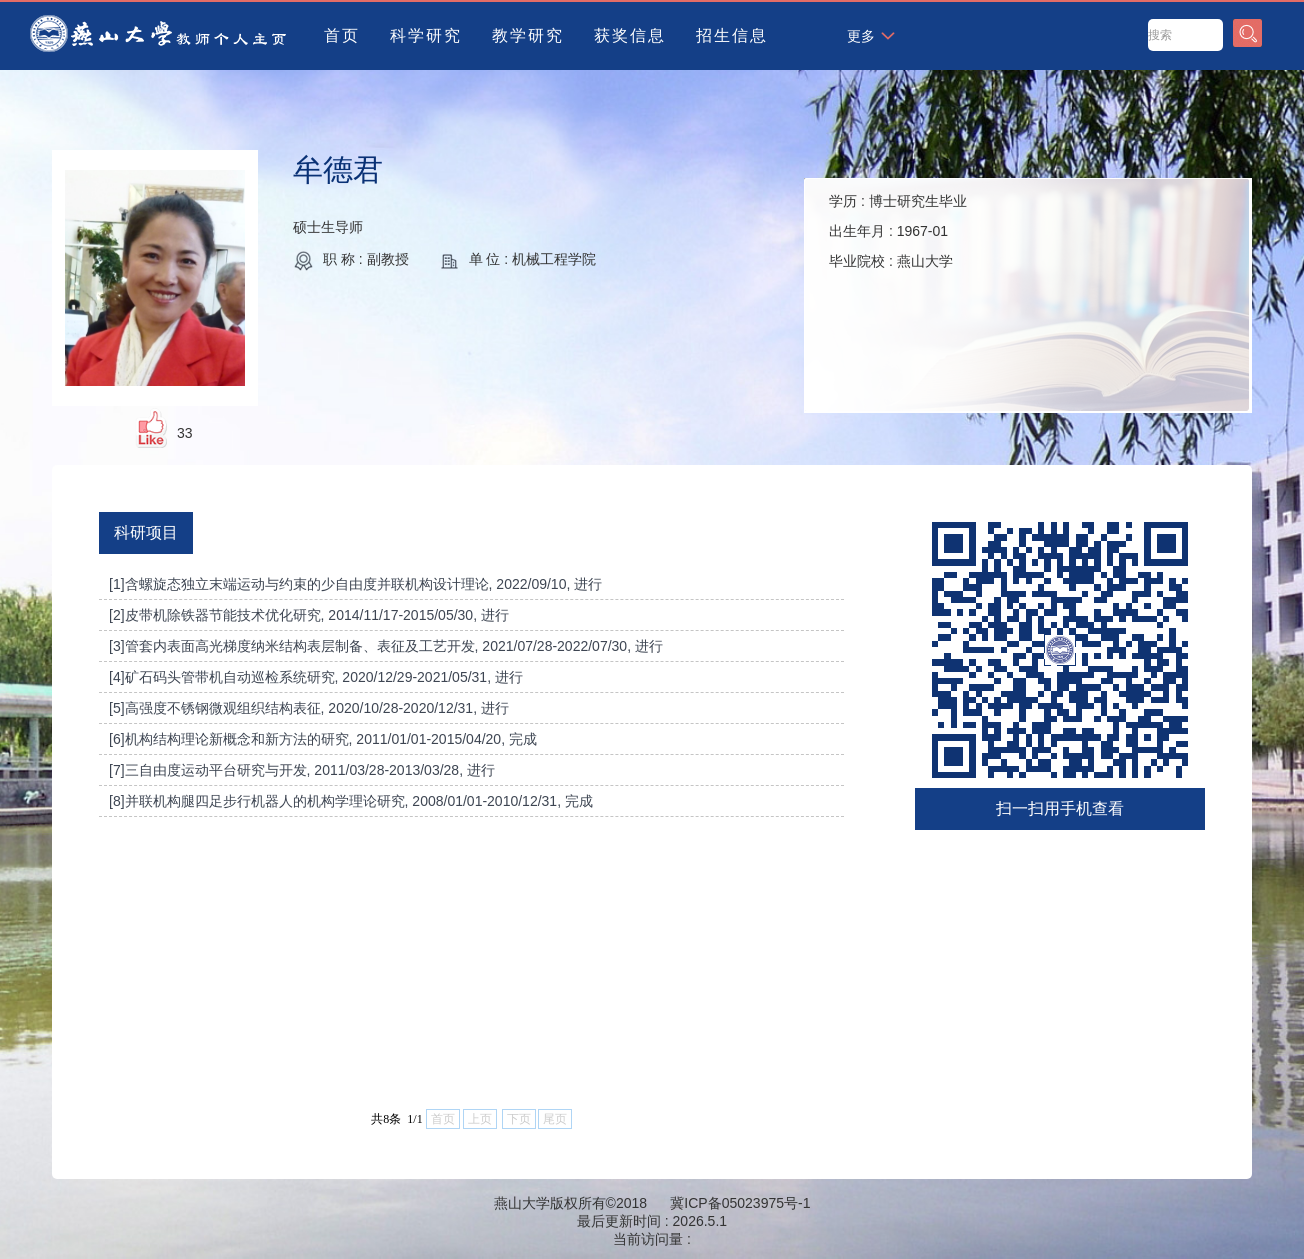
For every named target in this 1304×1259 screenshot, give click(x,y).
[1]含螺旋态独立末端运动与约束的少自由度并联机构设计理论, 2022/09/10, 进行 (355, 584)
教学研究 (528, 35)
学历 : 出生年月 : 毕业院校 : (898, 231)
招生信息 (732, 35)
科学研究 (426, 35)
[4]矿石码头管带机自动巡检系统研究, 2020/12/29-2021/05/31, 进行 (316, 677)
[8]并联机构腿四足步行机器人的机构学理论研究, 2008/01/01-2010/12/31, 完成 (351, 801)
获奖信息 (630, 35)
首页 (342, 35)
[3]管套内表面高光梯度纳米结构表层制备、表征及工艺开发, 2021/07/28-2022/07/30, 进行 (386, 646)
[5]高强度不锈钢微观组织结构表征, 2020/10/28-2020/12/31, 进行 (309, 708)
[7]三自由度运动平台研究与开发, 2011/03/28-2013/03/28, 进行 (302, 770)
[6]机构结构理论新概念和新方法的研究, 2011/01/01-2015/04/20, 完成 (323, 739)
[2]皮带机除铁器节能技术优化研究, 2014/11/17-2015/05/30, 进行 (309, 615)
